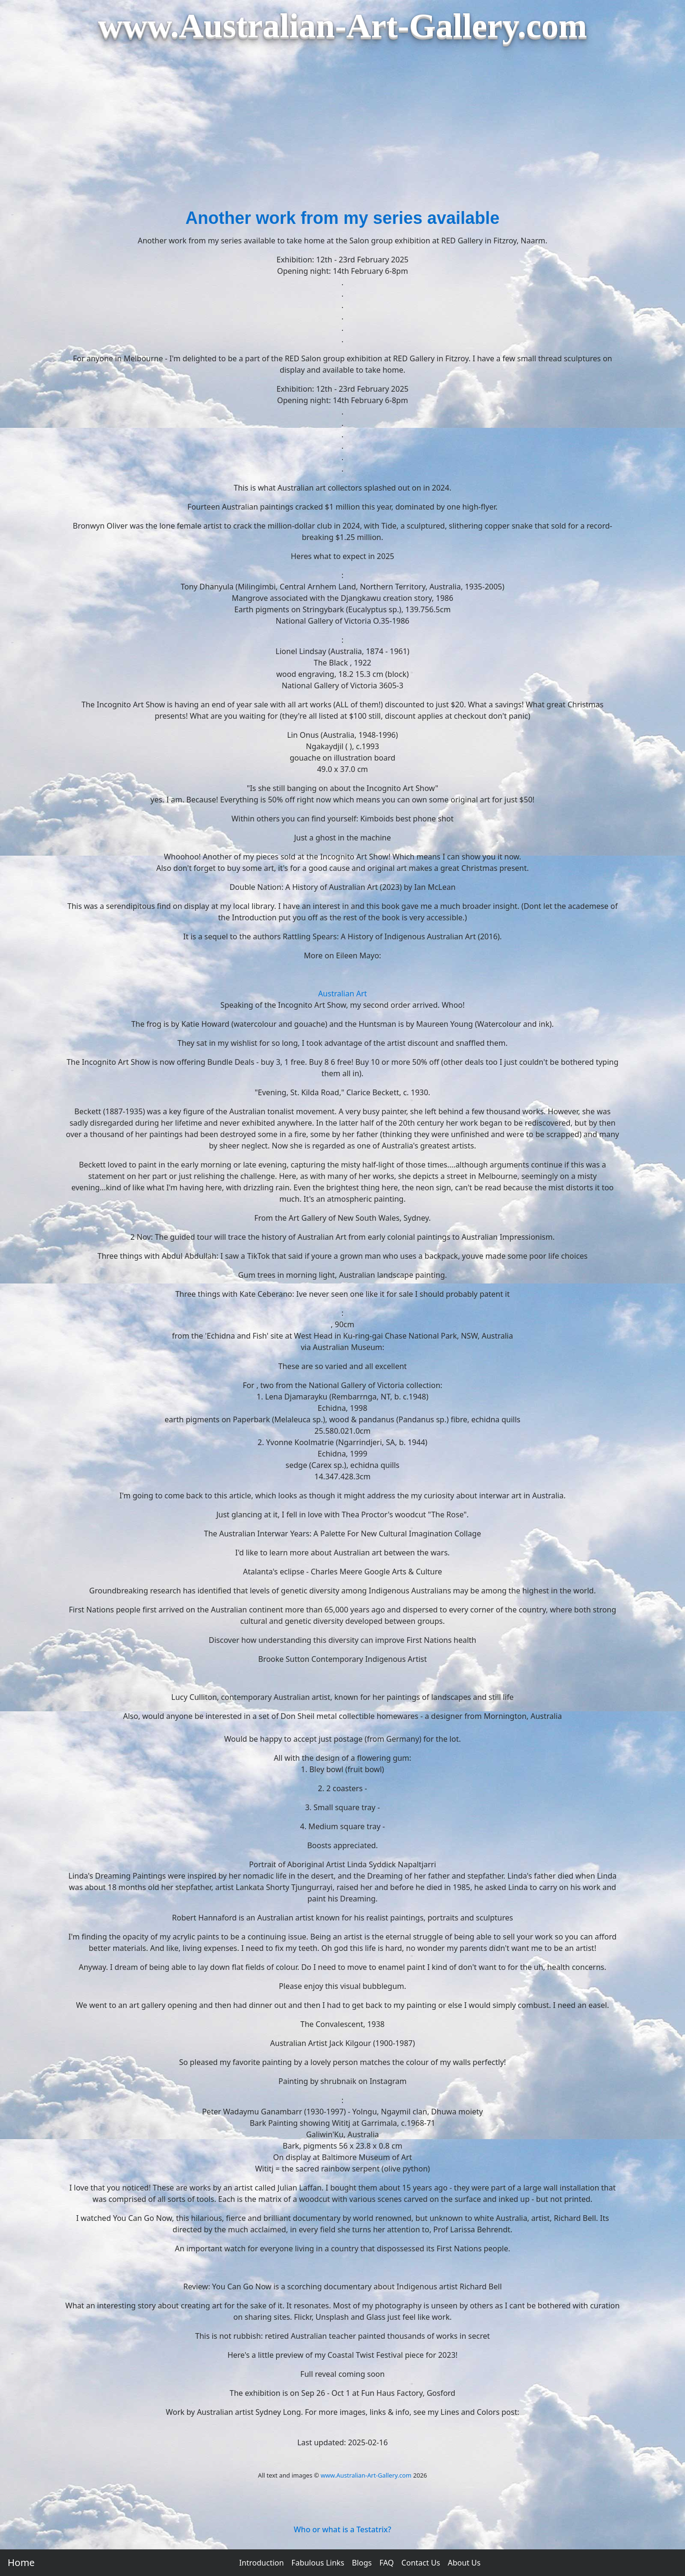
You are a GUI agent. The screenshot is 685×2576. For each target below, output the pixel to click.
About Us (464, 2562)
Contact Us (420, 2562)
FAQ (386, 2562)
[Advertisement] (342, 134)
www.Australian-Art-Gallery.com (366, 2475)
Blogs (362, 2562)
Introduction (261, 2562)
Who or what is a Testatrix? (342, 2529)
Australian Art (342, 993)
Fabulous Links (318, 2562)
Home (21, 2562)
